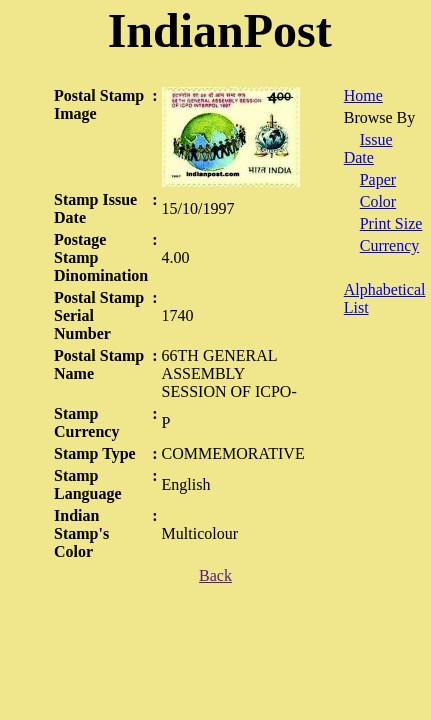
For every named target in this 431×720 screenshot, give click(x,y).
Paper (378, 179)
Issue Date (368, 148)
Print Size (391, 223)
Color (378, 201)
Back (215, 575)
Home (363, 95)
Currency (390, 245)
